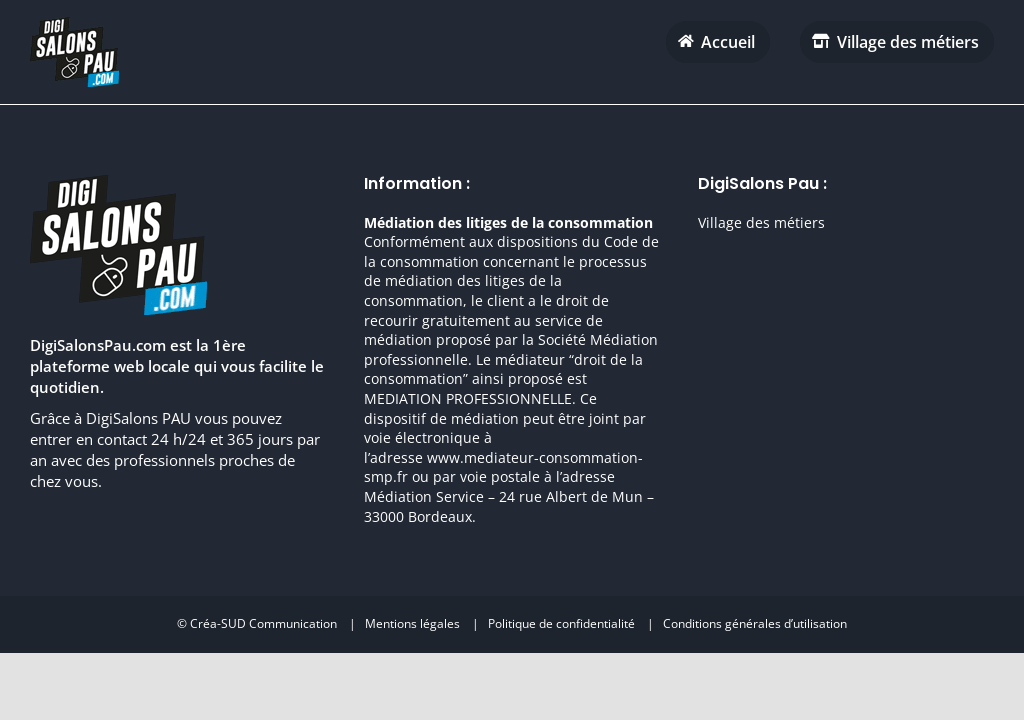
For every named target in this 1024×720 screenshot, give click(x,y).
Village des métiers (761, 222)
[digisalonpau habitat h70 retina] (74, 24)
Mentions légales (412, 623)
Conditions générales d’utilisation (755, 623)
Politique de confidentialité (561, 623)
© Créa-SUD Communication (257, 623)
